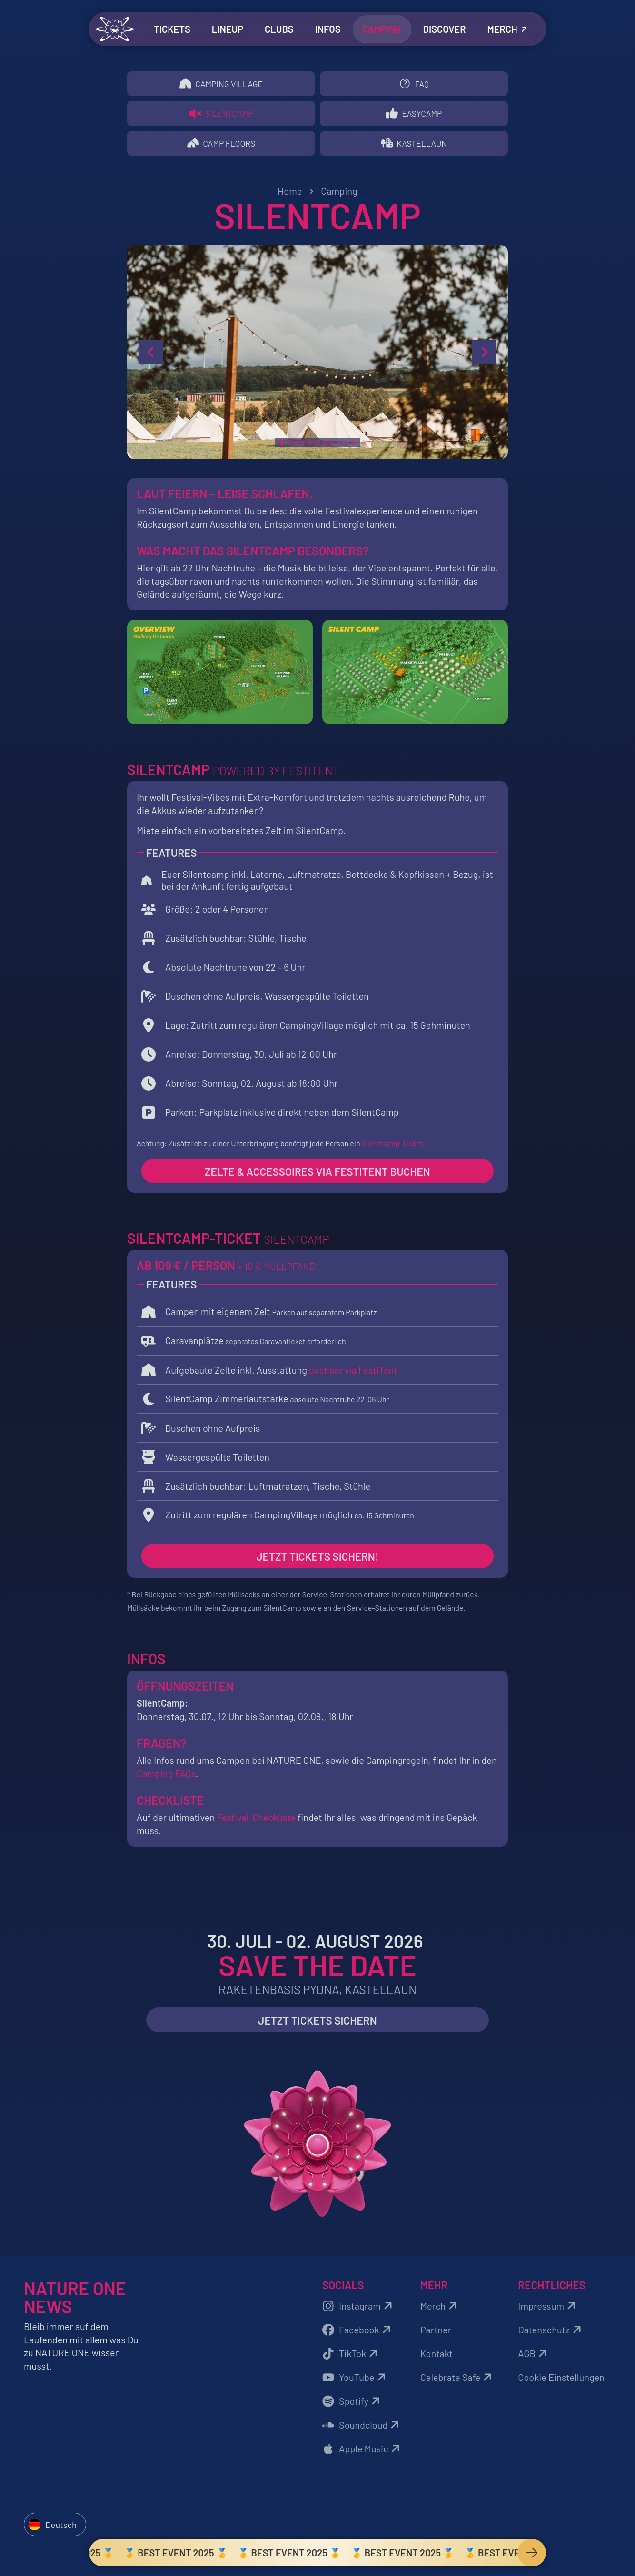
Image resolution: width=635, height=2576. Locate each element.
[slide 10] (346, 446)
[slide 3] (296, 446)
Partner (435, 2333)
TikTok (351, 2357)
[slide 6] (317, 446)
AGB (534, 2357)
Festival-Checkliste (256, 1821)
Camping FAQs (166, 1776)
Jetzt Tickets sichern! (318, 1560)
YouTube (355, 2381)
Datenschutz (551, 2333)
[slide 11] (353, 446)
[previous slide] (151, 356)
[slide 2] (289, 446)
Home (290, 194)
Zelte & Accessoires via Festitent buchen (317, 1175)
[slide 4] (303, 446)
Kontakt (436, 2357)
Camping (339, 194)
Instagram (358, 2309)
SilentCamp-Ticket (392, 1146)
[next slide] (484, 356)
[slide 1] (281, 446)
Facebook (358, 2333)
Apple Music (362, 2452)
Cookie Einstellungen (561, 2381)
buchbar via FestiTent (353, 1373)
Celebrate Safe (457, 2381)
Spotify (352, 2405)
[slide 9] (339, 446)
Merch (440, 2309)
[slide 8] (331, 446)
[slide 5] (310, 446)
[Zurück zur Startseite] (115, 29)
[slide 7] (324, 446)
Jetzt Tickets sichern (317, 2023)
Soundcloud (362, 2428)
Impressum (548, 2309)
